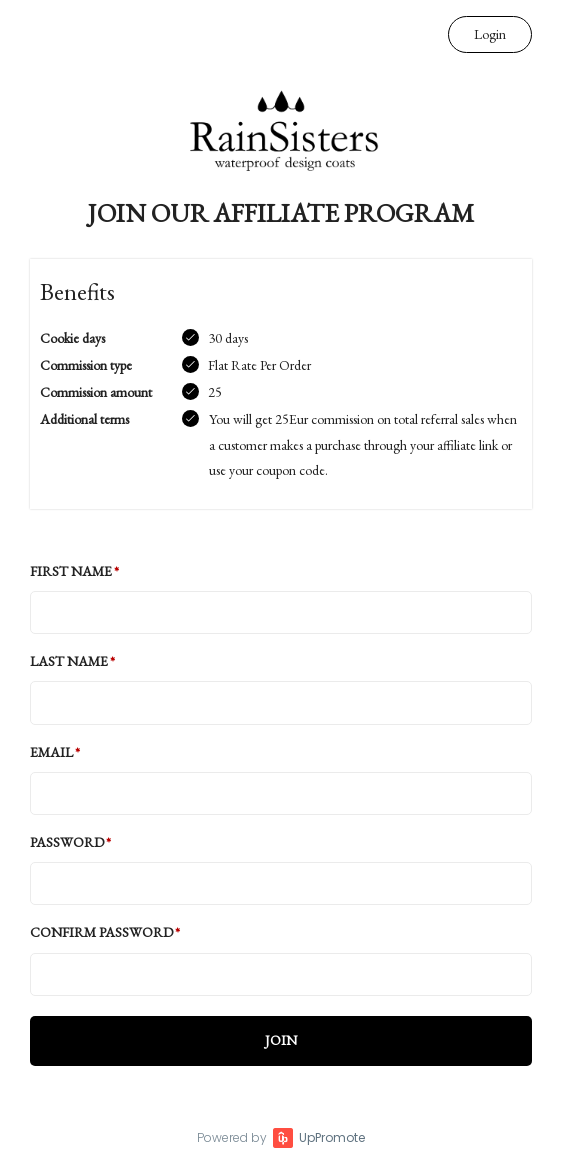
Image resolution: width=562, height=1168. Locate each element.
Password (67, 842)
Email (51, 752)
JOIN (281, 1040)
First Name (71, 571)
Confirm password (101, 932)
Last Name (69, 661)
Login (490, 34)
